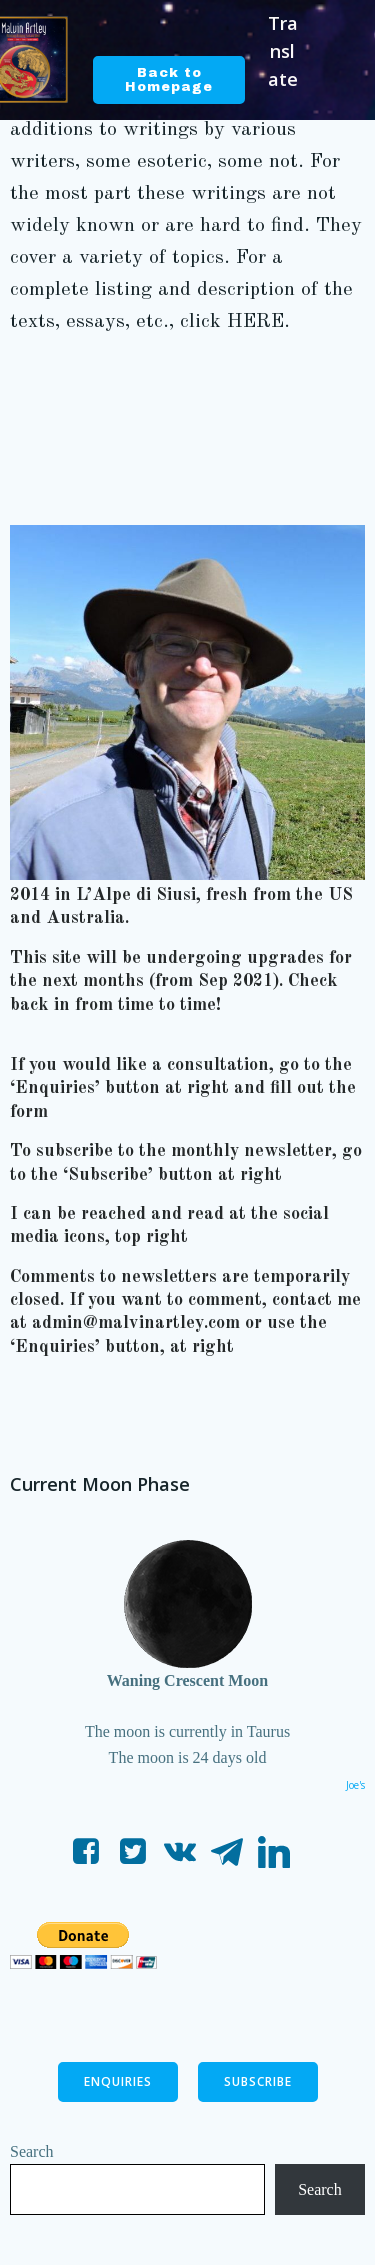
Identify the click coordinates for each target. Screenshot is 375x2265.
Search (32, 2151)
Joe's (355, 1785)
